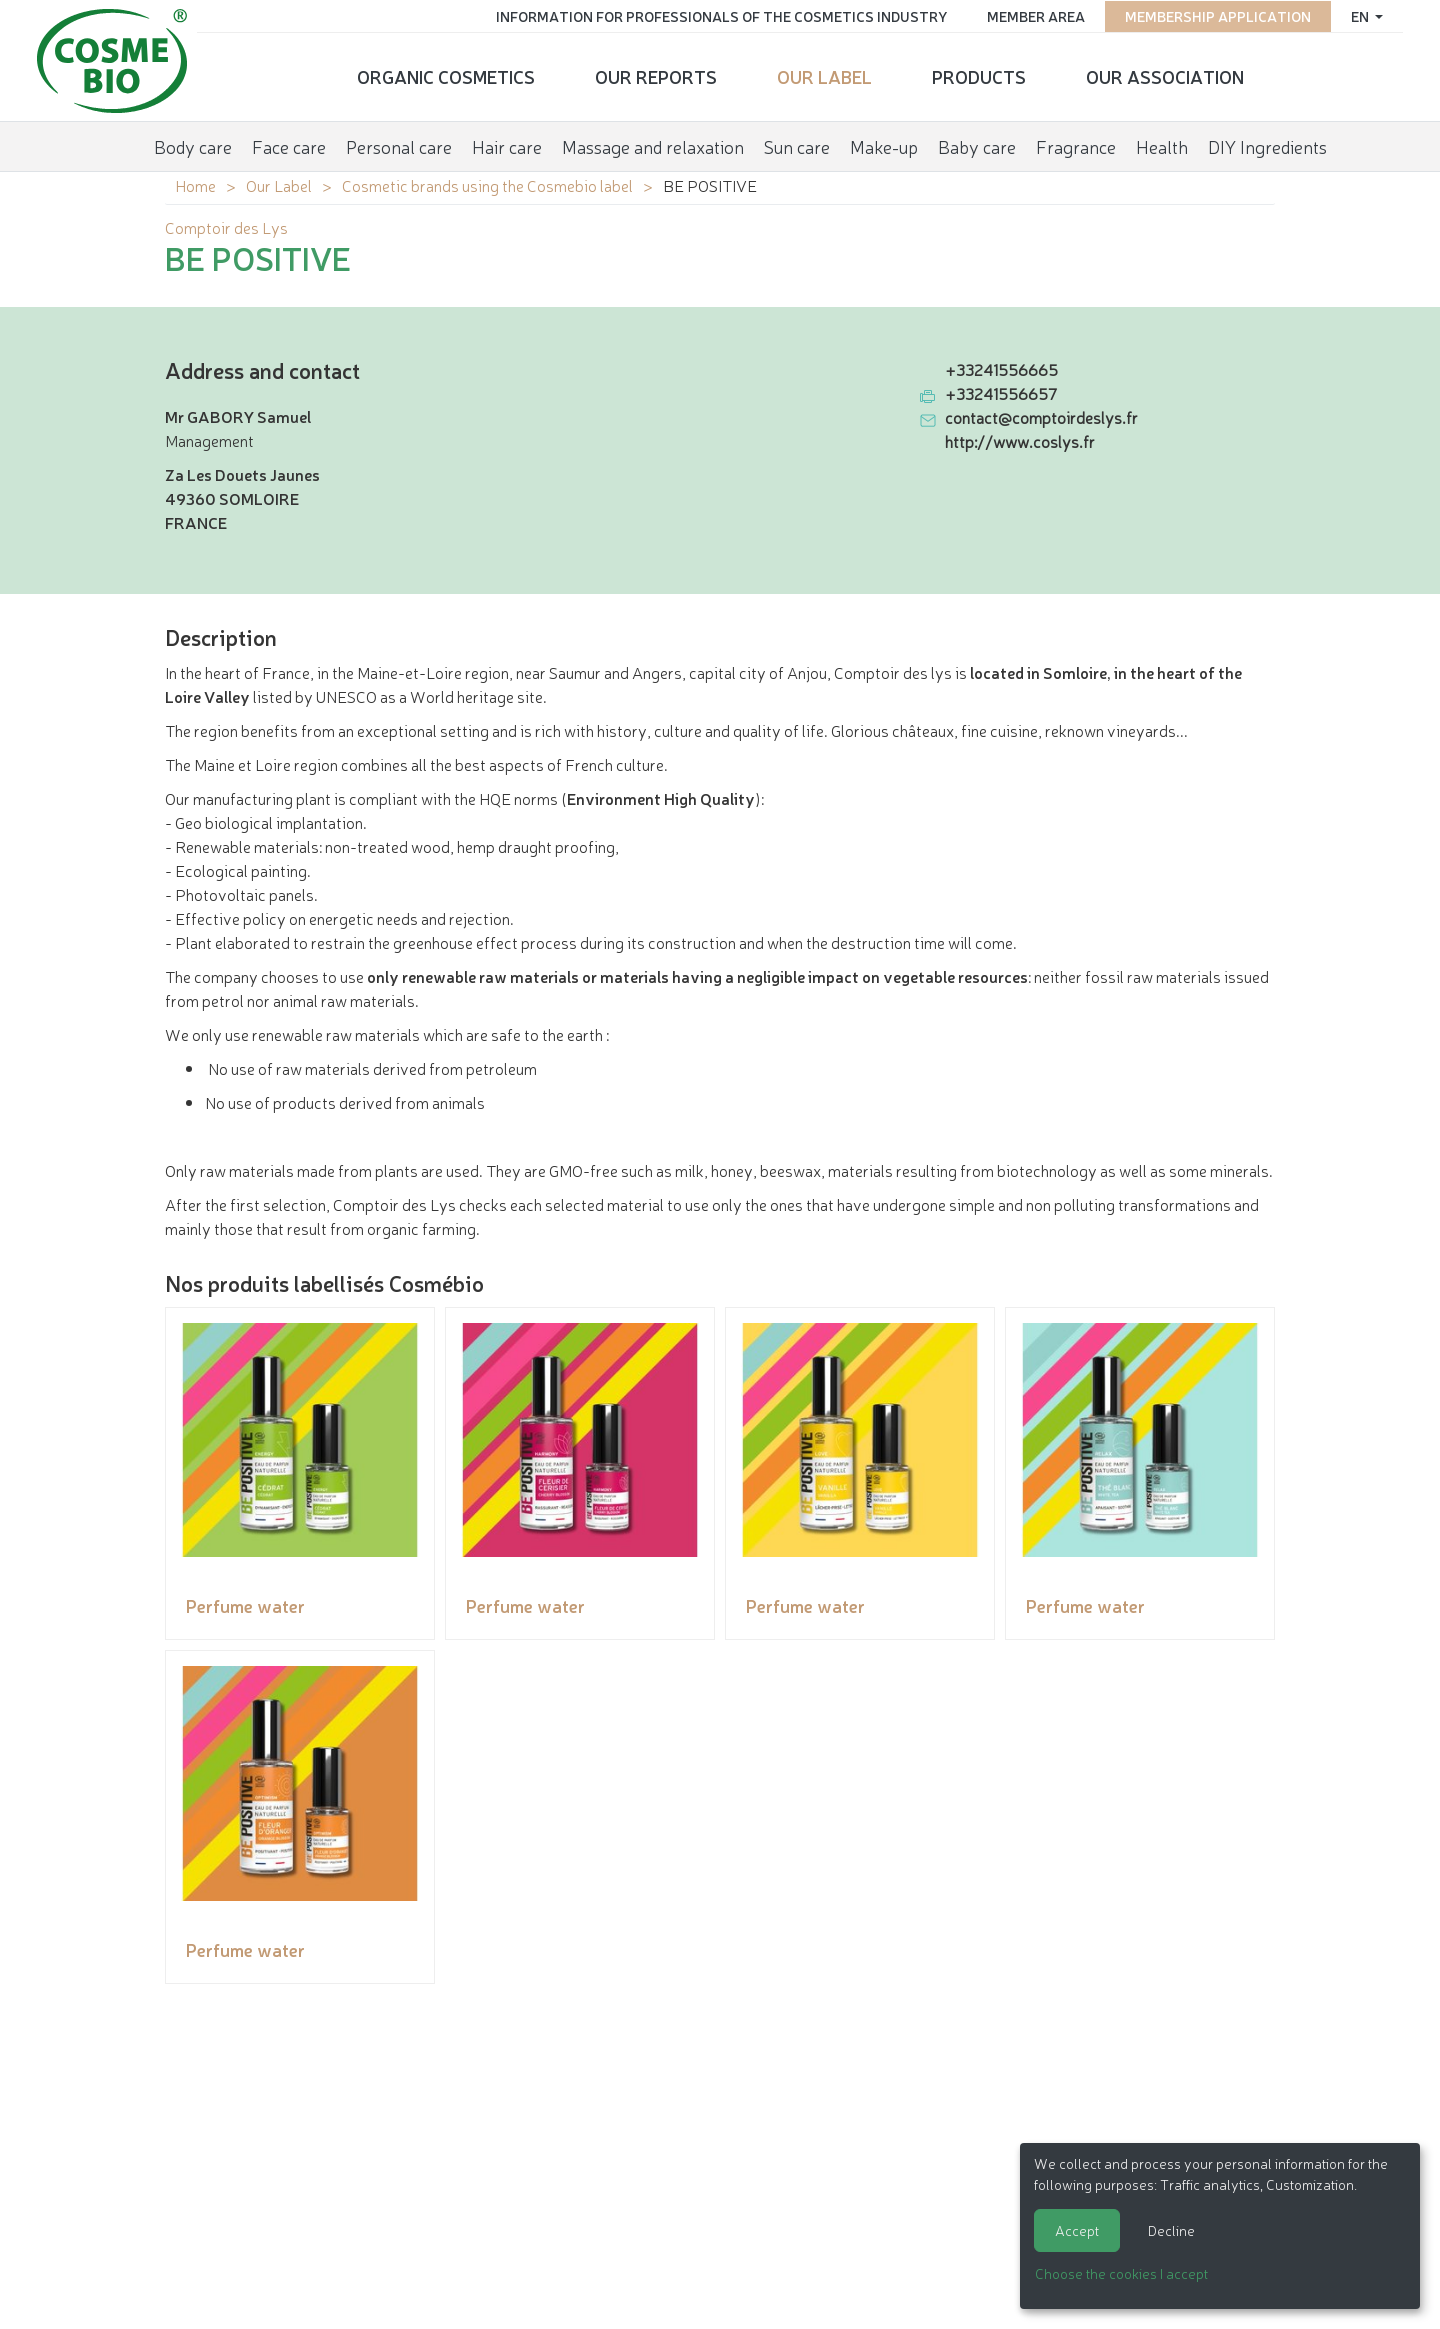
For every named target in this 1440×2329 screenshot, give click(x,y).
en (1357, 15)
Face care (289, 144)
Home (195, 185)
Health (1162, 144)
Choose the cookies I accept (1121, 2273)
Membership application (1214, 15)
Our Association (1165, 75)
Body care (193, 144)
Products (979, 75)
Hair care (507, 144)
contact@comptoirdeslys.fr (1041, 417)
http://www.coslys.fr (1020, 441)
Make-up (884, 144)
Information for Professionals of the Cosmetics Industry (717, 15)
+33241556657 (1001, 393)
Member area (1032, 15)
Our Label (824, 75)
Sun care (797, 144)
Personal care (399, 144)
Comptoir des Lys (226, 227)
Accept (1077, 2230)
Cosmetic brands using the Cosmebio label (487, 185)
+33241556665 (1001, 369)
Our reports (656, 75)
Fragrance (1076, 144)
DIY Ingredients (1267, 144)
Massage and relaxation (653, 144)
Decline (1171, 2230)
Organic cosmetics (446, 75)
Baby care (977, 144)
